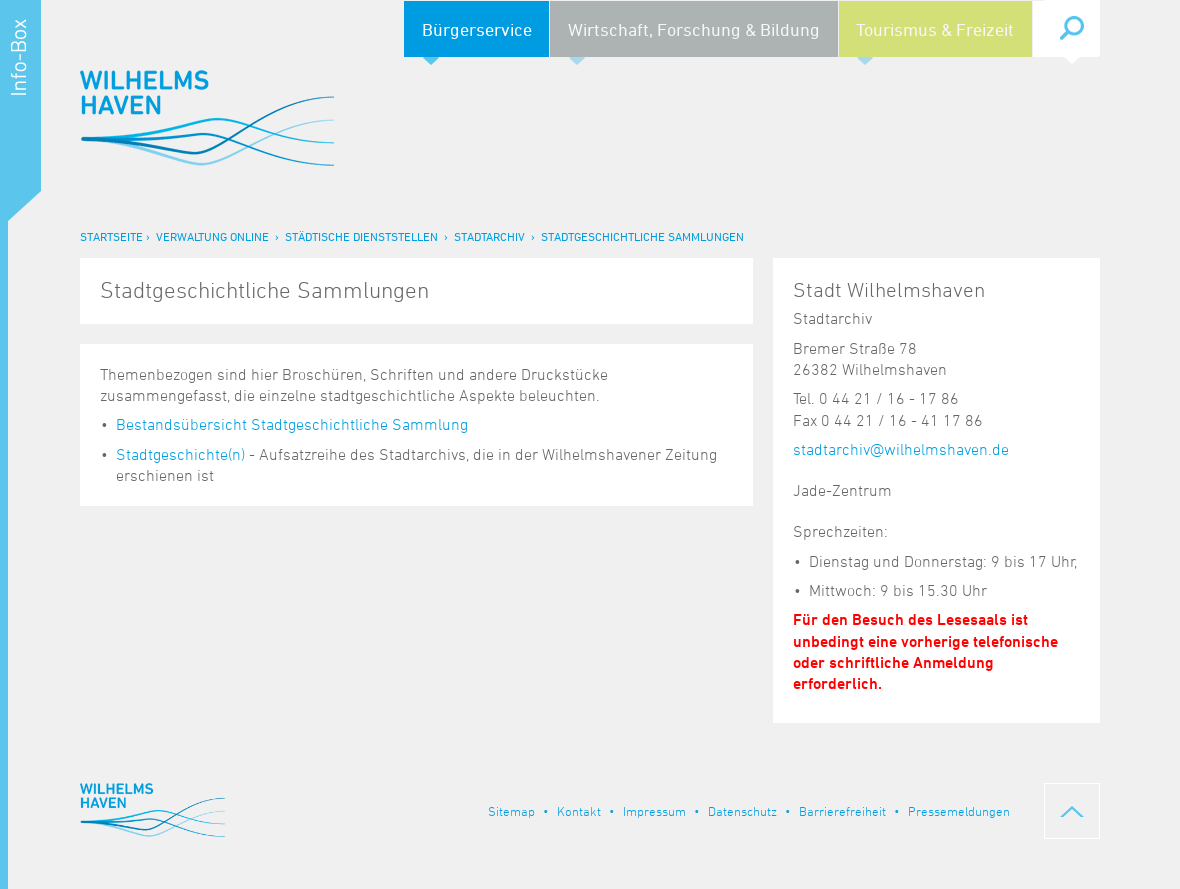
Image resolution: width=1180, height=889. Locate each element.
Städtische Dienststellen (361, 236)
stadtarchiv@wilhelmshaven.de (901, 449)
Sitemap (511, 811)
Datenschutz (742, 811)
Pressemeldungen (959, 811)
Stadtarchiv (489, 236)
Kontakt (579, 811)
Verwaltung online (212, 236)
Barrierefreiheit (842, 811)
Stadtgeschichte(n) (180, 454)
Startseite (111, 236)
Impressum (654, 811)
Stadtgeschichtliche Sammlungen (642, 236)
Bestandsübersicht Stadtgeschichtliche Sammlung (292, 424)
